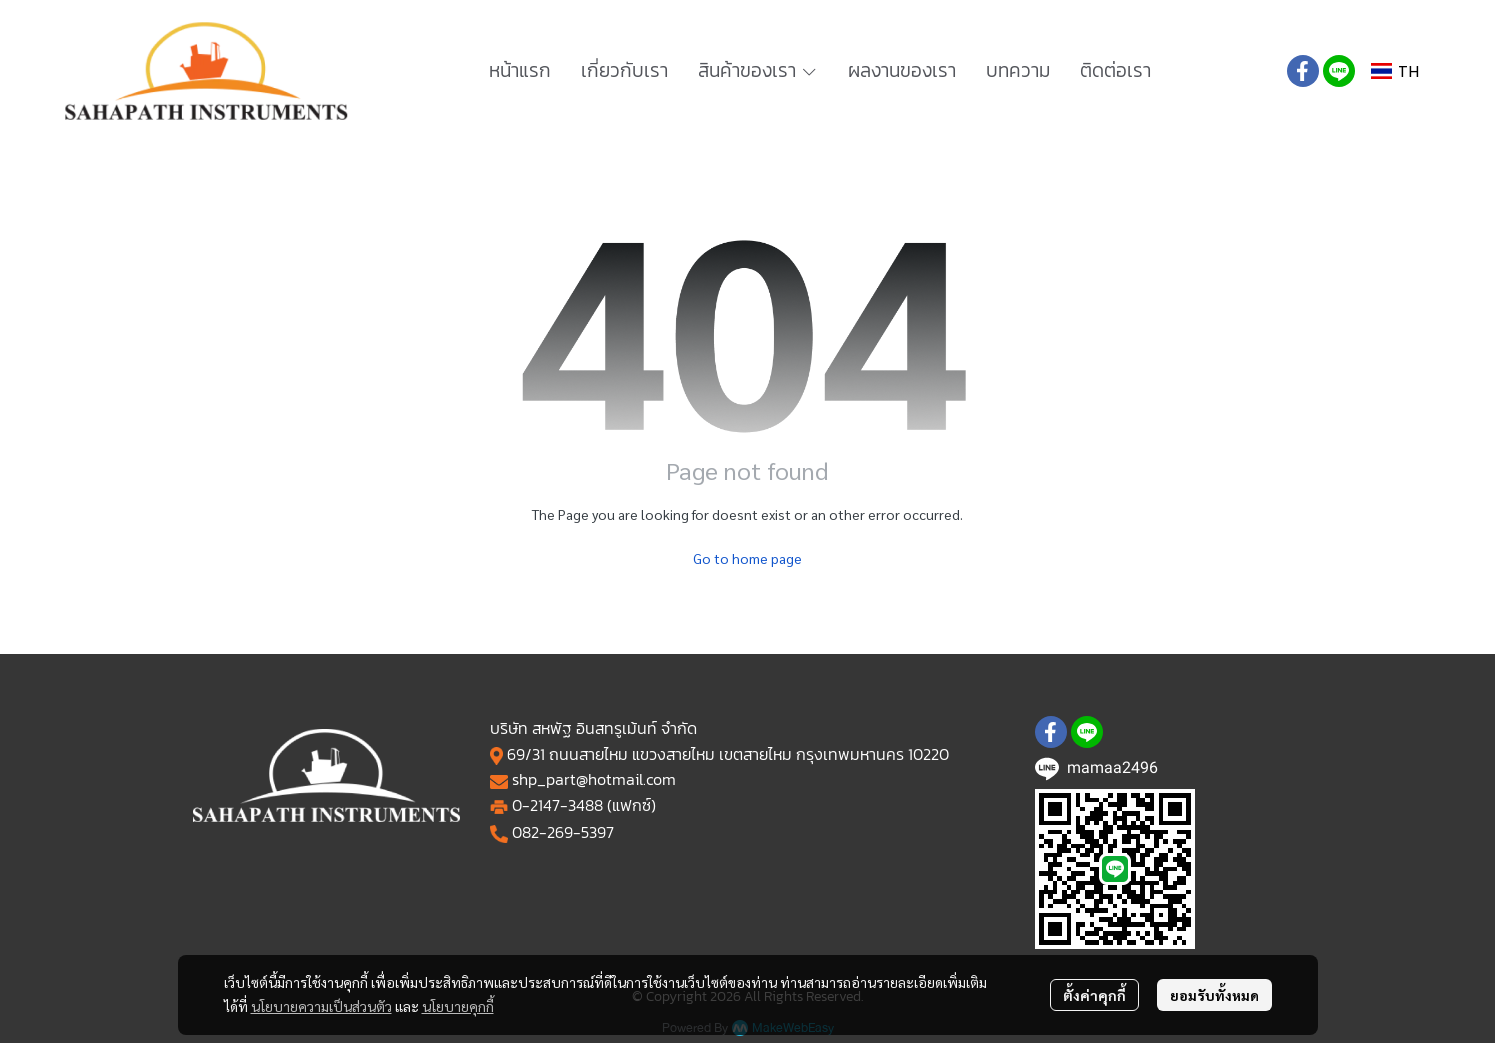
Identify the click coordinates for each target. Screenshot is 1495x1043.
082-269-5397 (563, 832)
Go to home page (747, 558)
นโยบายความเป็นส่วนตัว (321, 1006)
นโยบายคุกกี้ (458, 1006)
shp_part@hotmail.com (594, 779)
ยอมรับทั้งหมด (1214, 995)
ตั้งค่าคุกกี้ (1094, 995)
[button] (1395, 71)
